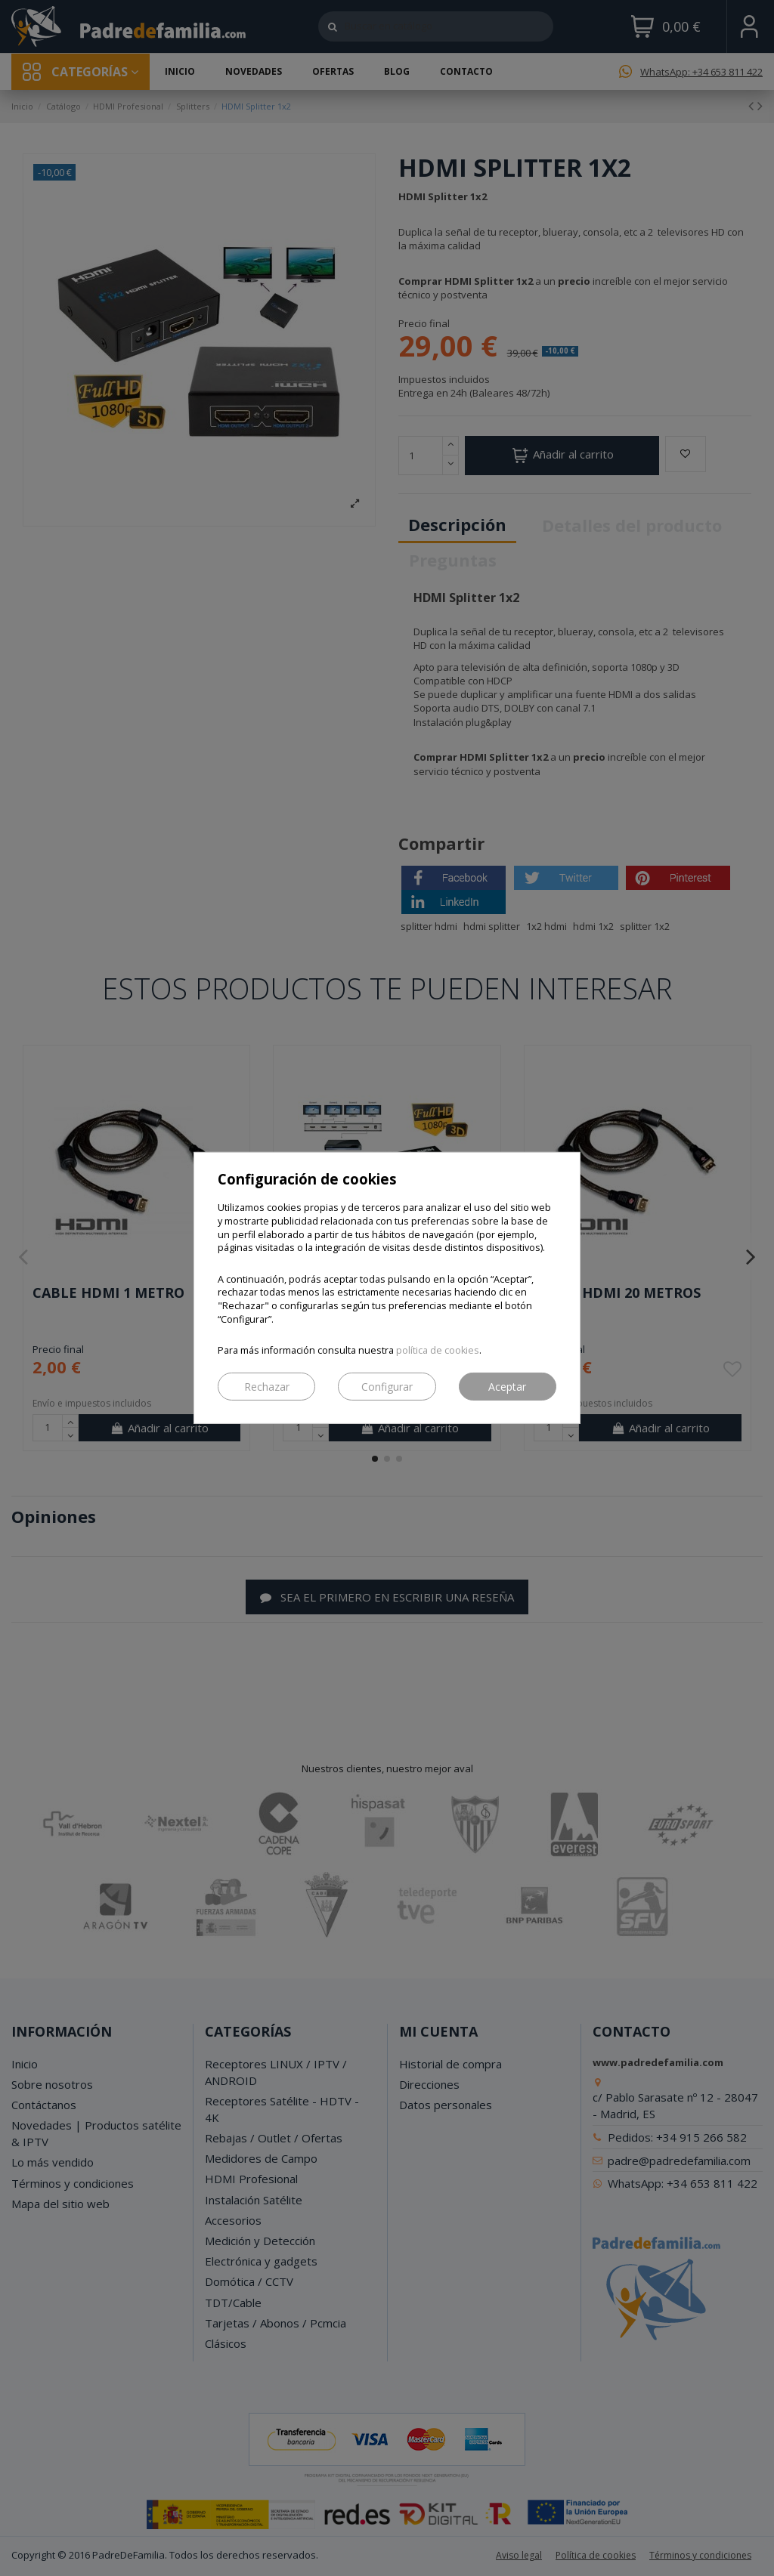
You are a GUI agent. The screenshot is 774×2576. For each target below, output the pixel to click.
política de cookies (437, 1350)
